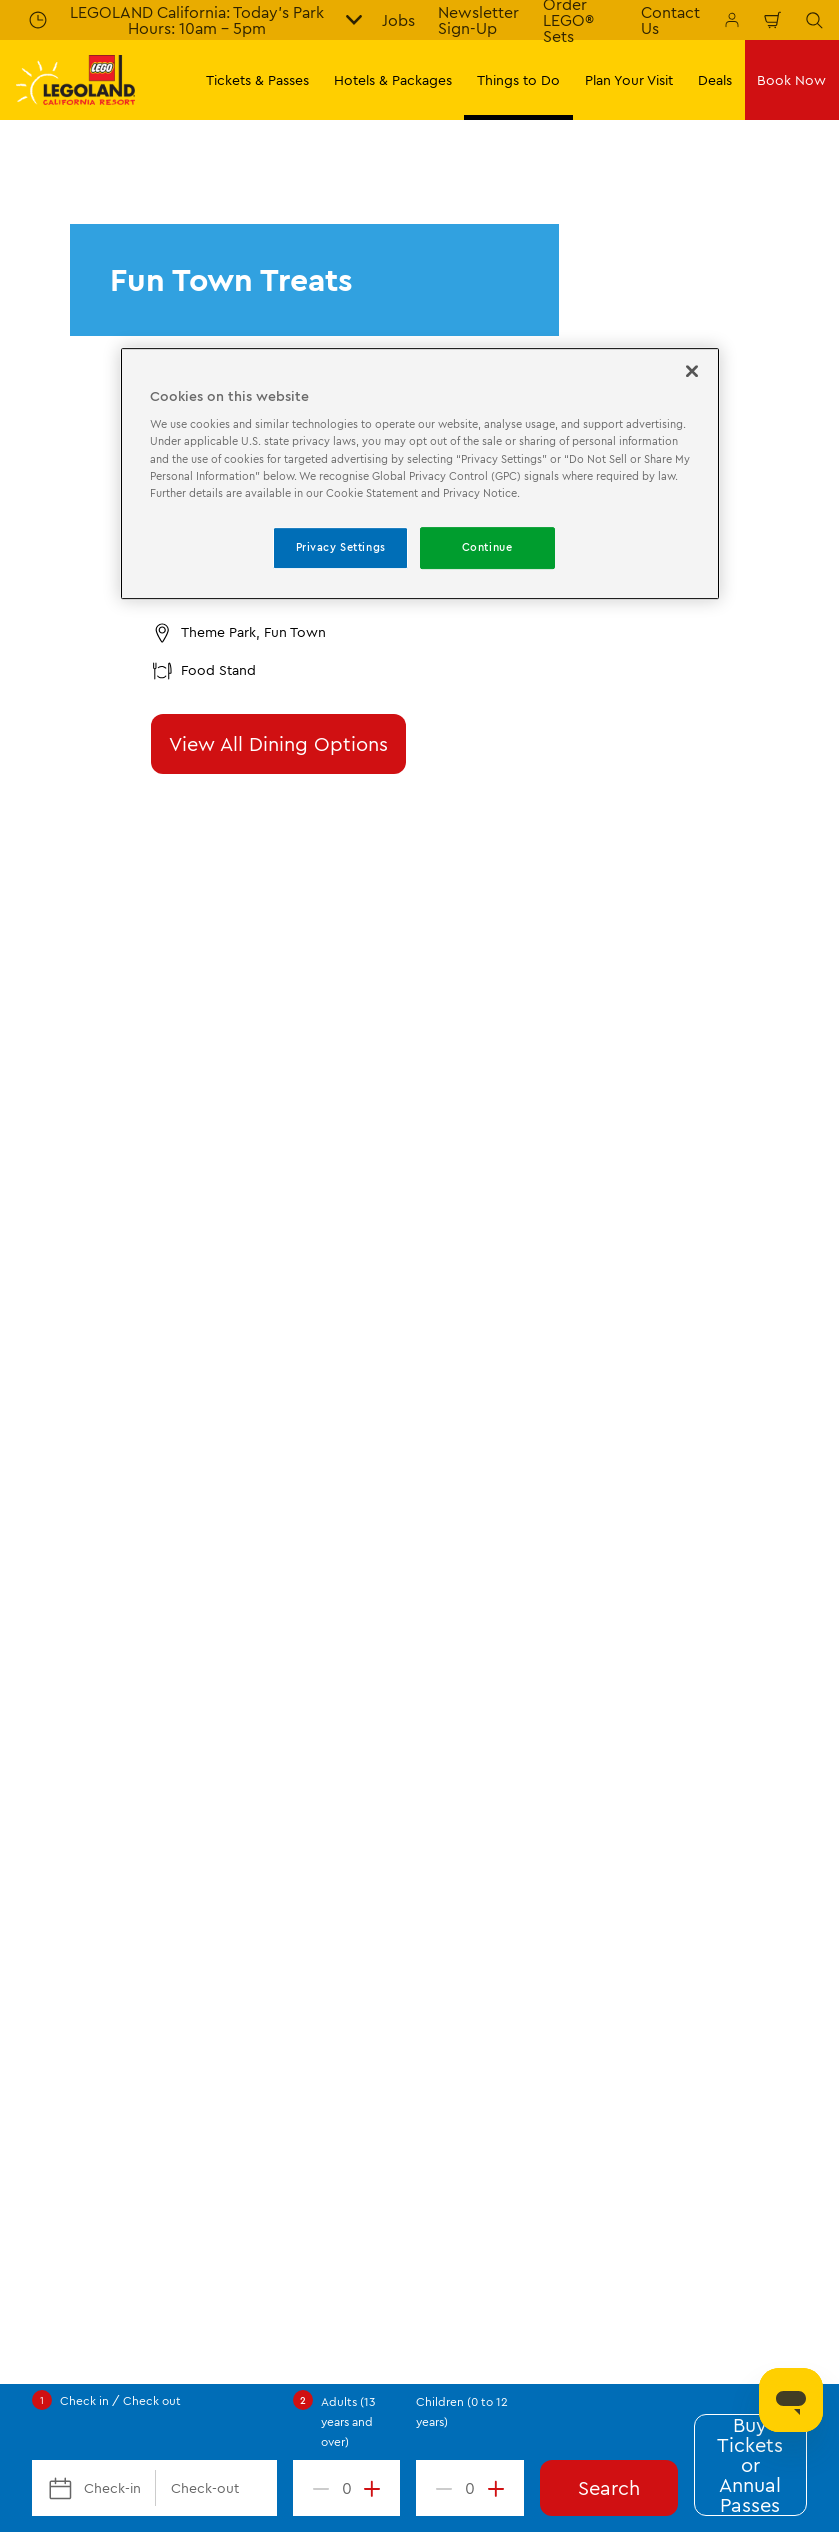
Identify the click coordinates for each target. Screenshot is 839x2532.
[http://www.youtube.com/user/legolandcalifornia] (236, 1830)
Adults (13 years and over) (348, 2421)
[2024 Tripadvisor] (288, 1718)
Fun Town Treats (387, 1181)
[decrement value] (317, 2488)
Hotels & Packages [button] (393, 80)
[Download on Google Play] (756, 1688)
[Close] (692, 371)
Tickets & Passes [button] (257, 80)
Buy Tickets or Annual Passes (750, 2465)
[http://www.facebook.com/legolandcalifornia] (36, 1830)
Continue (487, 547)
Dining (294, 1181)
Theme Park (211, 1181)
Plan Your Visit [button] (629, 80)
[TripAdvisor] (382, 1718)
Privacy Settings (341, 547)
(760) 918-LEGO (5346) (318, 2226)
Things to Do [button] (518, 80)
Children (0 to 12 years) (462, 2411)
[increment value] (376, 2488)
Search (609, 2487)
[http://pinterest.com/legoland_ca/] (186, 1830)
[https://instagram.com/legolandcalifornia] (136, 1830)
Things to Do (111, 1181)
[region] (420, 473)
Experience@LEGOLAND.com (509, 2226)
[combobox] (419, 1605)
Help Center (184, 2226)
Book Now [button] (791, 80)
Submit (419, 1092)
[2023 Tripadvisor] (200, 1718)
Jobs (398, 20)
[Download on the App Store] (619, 1688)
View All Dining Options (278, 743)
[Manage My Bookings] (732, 20)
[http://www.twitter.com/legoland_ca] (86, 1830)
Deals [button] (715, 80)
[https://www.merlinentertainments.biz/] (86, 1718)
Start (30, 1181)
